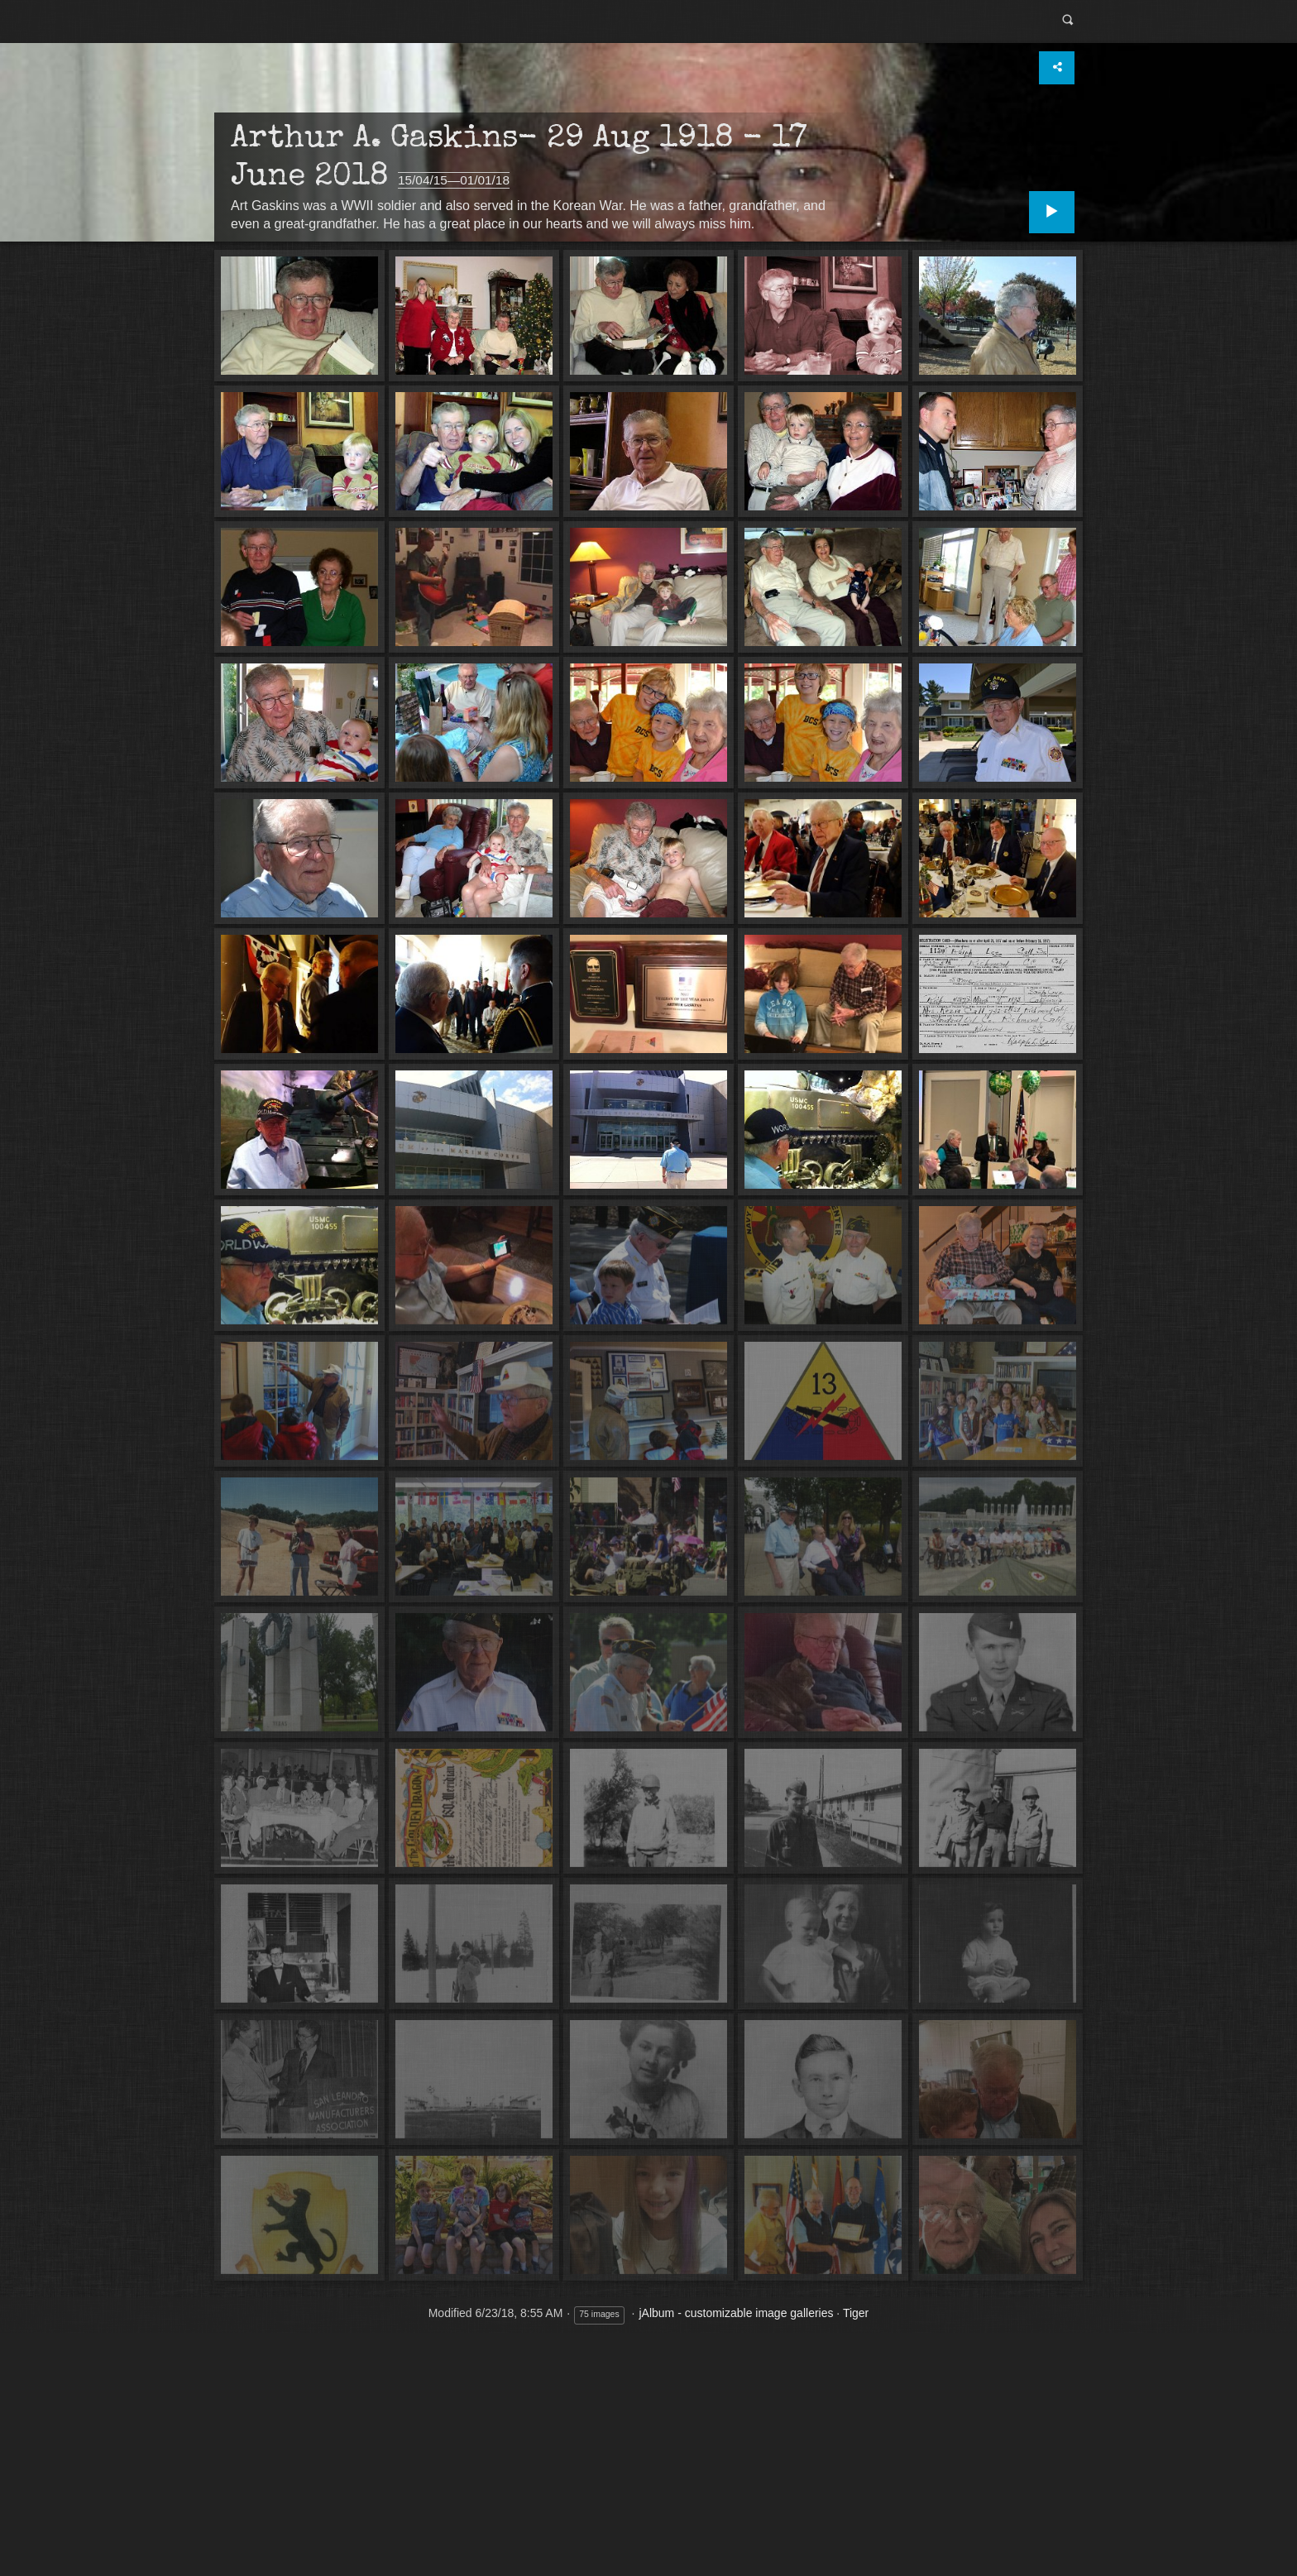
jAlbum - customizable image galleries (736, 2312)
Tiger (856, 2312)
